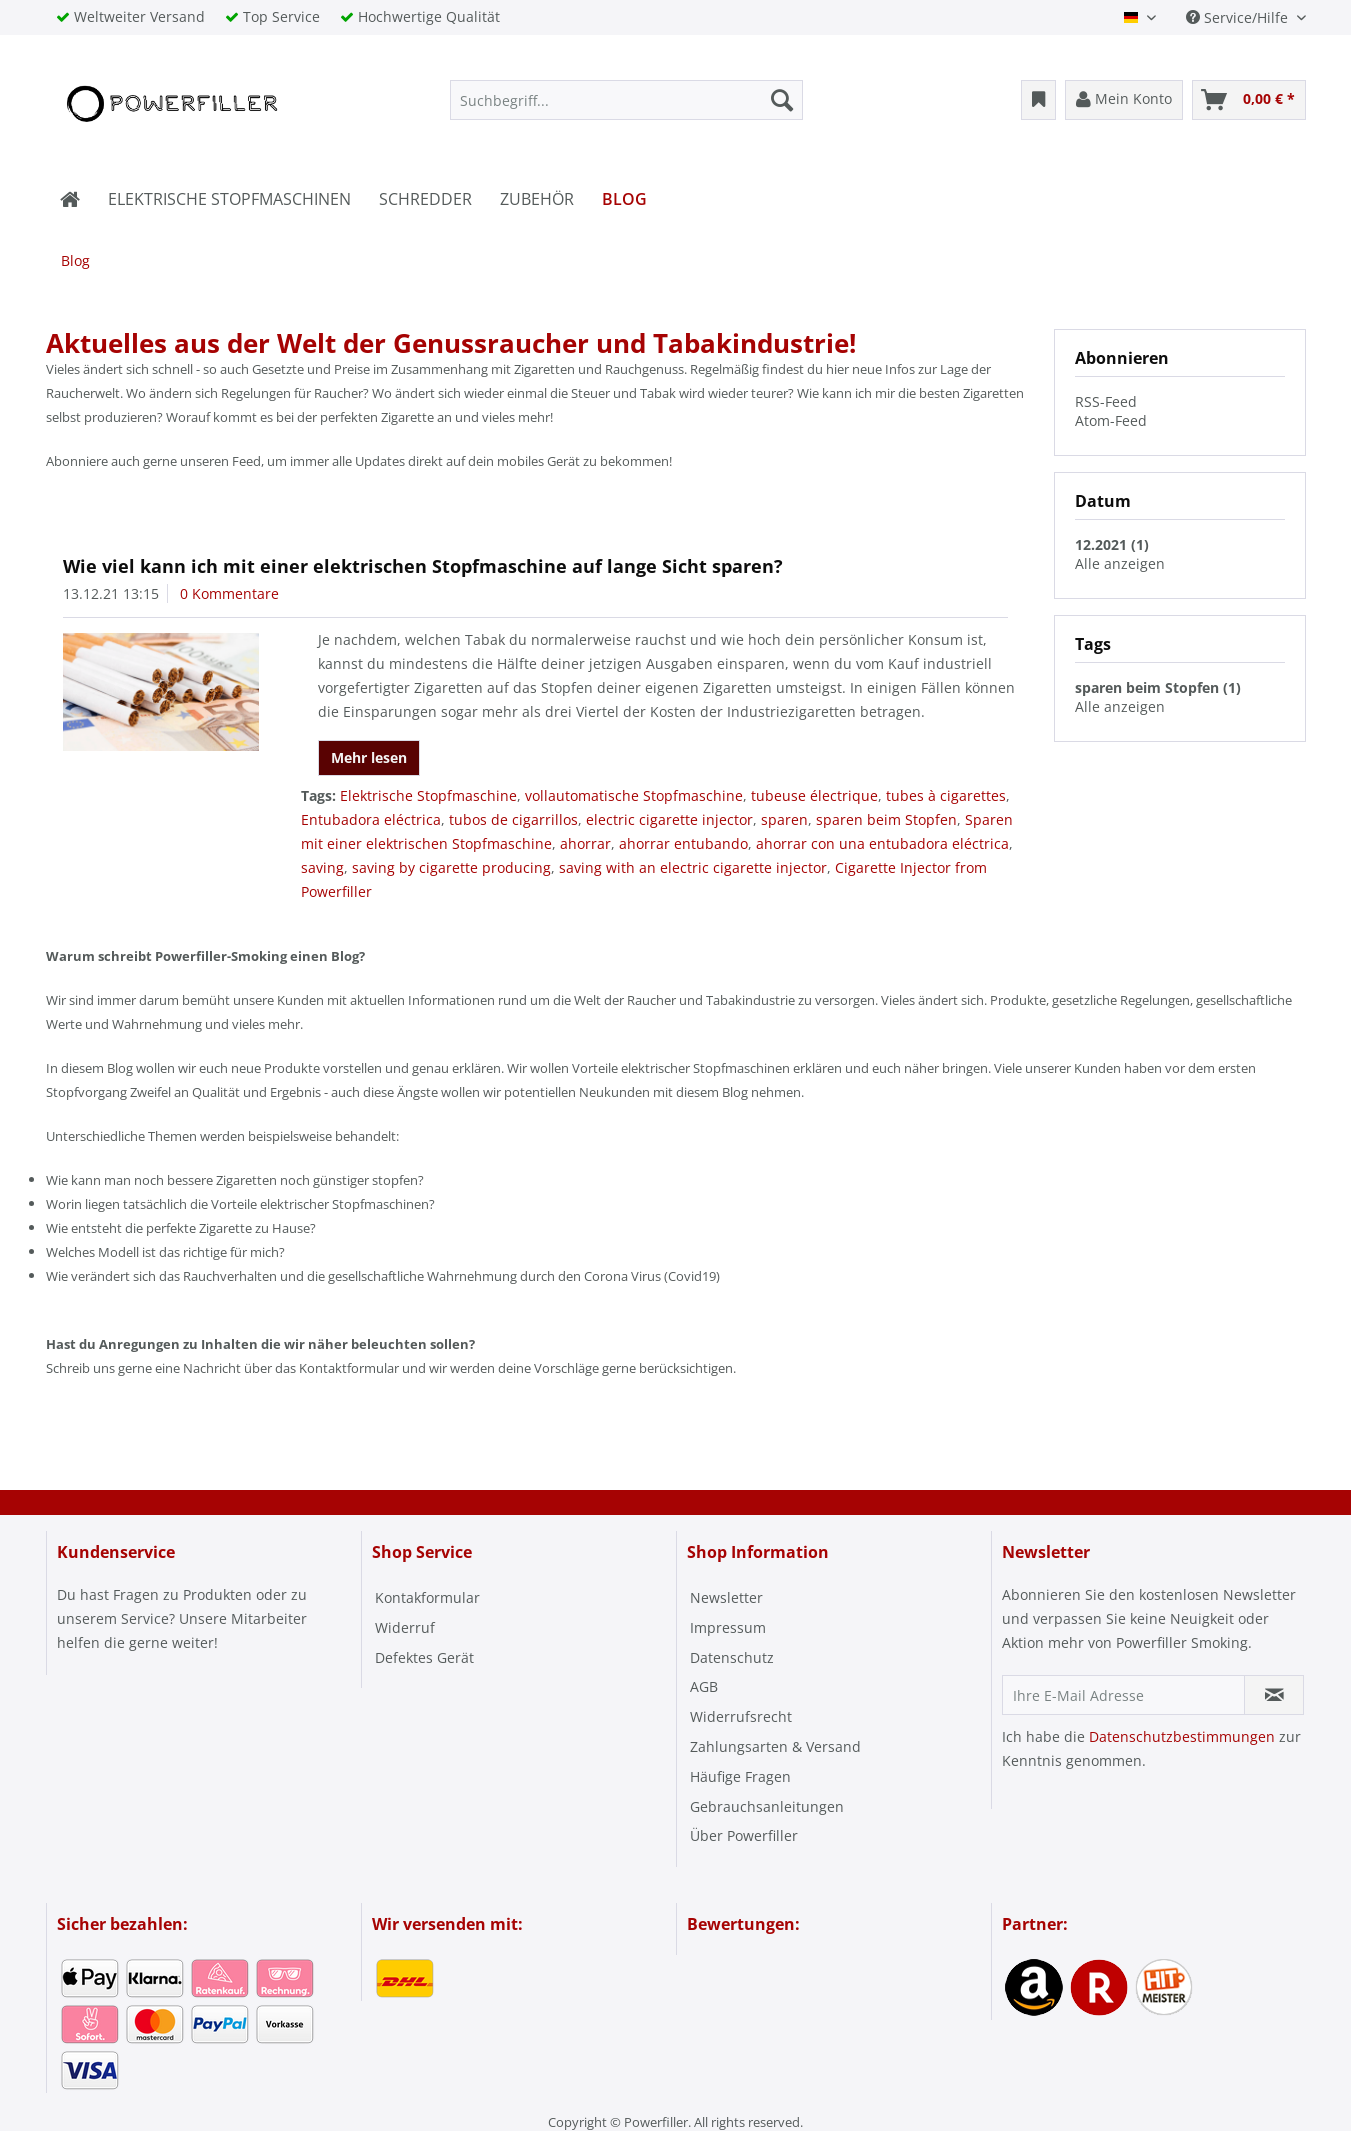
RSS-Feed (1106, 401)
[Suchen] (782, 100)
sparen (784, 819)
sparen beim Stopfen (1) (1158, 687)
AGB (704, 1686)
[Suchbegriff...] (626, 100)
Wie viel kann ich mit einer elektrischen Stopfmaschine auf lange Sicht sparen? (423, 566)
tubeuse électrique (814, 795)
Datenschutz (732, 1657)
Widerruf (405, 1627)
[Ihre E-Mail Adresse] (1123, 1695)
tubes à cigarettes (946, 795)
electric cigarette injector (669, 819)
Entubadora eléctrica (371, 819)
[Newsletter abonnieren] (1274, 1695)
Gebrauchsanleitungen (767, 1806)
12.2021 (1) (1112, 544)
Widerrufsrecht (741, 1716)
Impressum (728, 1627)
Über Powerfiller (744, 1835)
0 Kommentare (229, 593)
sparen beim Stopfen (886, 819)
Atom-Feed (1111, 420)
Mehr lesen (369, 757)
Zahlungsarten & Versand (775, 1746)
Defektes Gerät (424, 1657)
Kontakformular (427, 1597)
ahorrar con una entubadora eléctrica (882, 843)
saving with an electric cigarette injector (693, 867)
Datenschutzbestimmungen (1182, 1736)
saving (322, 867)
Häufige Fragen (740, 1776)
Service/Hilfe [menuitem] (1239, 17)
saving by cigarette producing (451, 867)
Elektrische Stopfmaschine (428, 795)
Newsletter (726, 1597)
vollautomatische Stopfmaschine (634, 795)
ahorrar (585, 843)
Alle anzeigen (1120, 563)
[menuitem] (626, 100)
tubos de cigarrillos (513, 819)
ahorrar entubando (683, 843)
